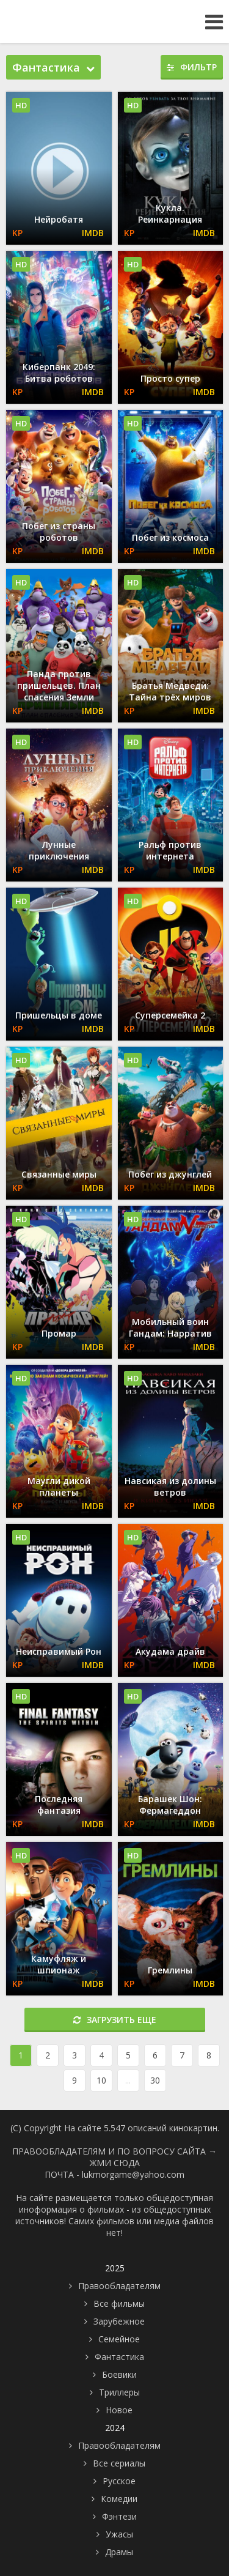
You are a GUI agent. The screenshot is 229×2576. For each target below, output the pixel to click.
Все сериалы (119, 2463)
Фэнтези (119, 2516)
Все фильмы (119, 2303)
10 (101, 2080)
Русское (119, 2481)
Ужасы (119, 2534)
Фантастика (119, 2357)
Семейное (119, 2339)
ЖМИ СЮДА (115, 2163)
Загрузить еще (114, 2019)
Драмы (119, 2552)
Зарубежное (119, 2321)
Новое (119, 2410)
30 (155, 2080)
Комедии (119, 2498)
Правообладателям (119, 2286)
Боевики (119, 2374)
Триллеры (119, 2392)
